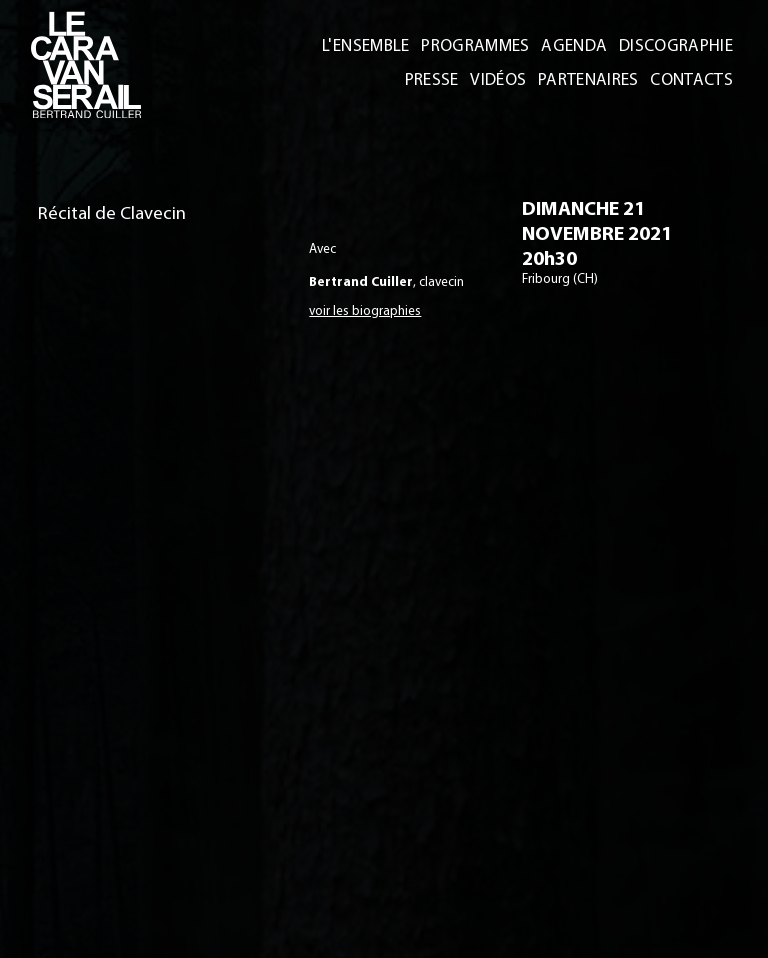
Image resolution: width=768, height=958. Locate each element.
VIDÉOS (503, 78)
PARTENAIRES (592, 78)
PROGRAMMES (480, 44)
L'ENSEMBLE (372, 44)
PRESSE (439, 78)
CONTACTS (692, 78)
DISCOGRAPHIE (677, 44)
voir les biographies (365, 310)
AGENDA (577, 44)
